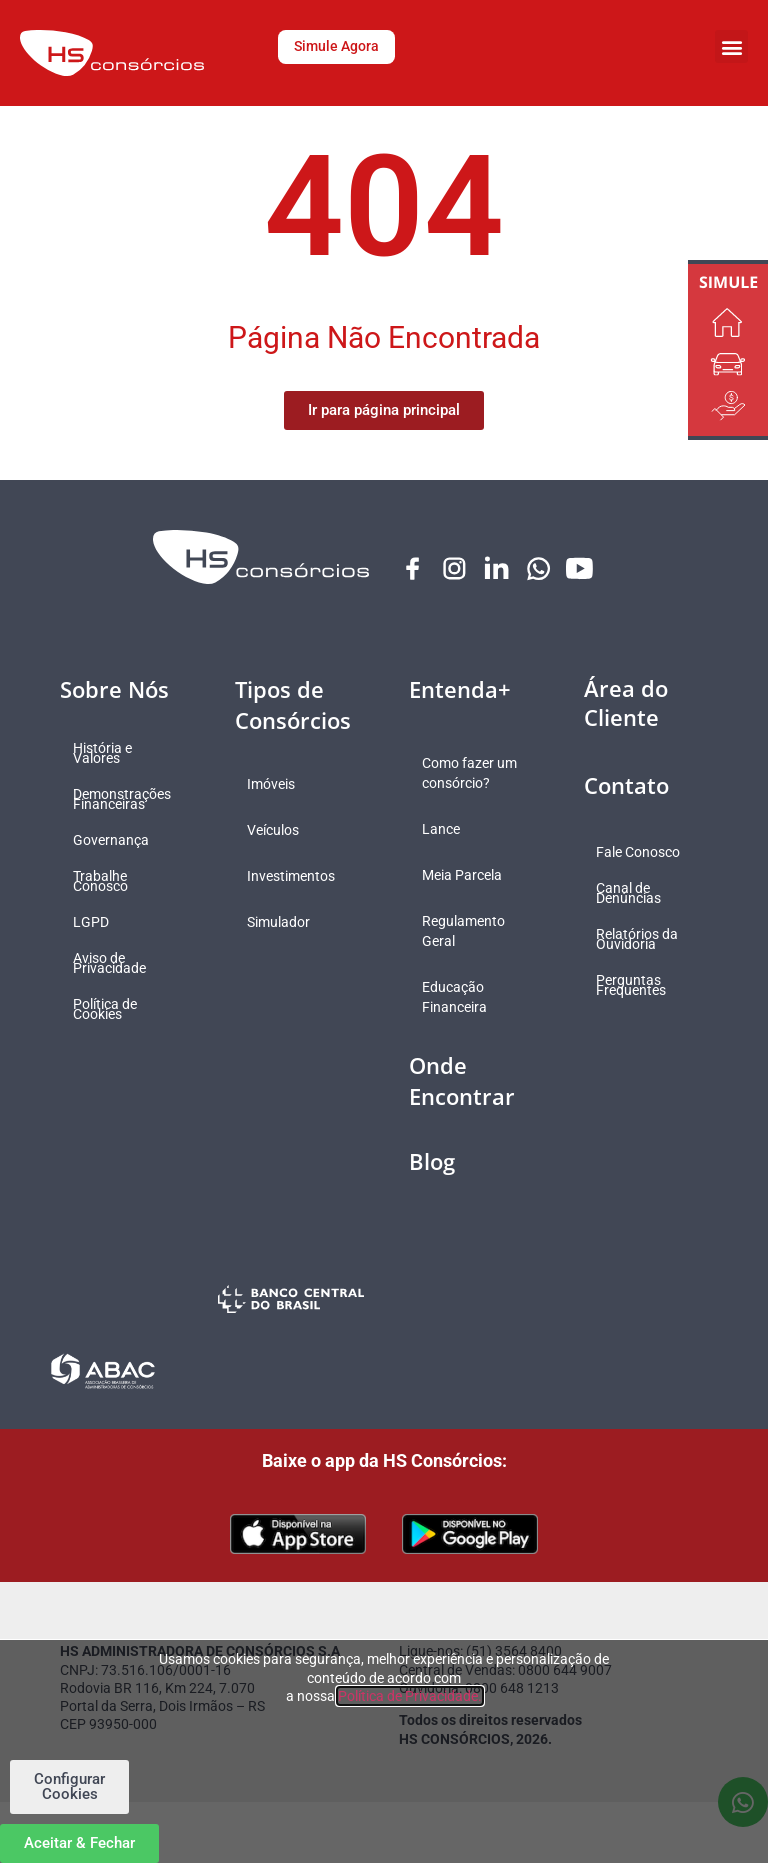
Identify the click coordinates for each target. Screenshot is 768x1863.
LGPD (98, 923)
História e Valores (109, 754)
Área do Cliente (626, 703)
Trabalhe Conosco (107, 882)
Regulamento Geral (470, 952)
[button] (731, 46)
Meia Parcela (469, 896)
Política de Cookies (112, 1010)
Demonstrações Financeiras (129, 800)
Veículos (281, 831)
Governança (118, 841)
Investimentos (299, 877)
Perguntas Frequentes (639, 986)
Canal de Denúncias (636, 894)
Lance (448, 850)
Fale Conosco (646, 853)
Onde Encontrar (462, 1101)
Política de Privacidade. (410, 1696)
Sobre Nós (114, 690)
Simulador (286, 923)
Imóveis (279, 785)
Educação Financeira (461, 1018)
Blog (432, 1182)
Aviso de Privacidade (116, 964)
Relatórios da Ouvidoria (645, 940)
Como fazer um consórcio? (465, 784)
